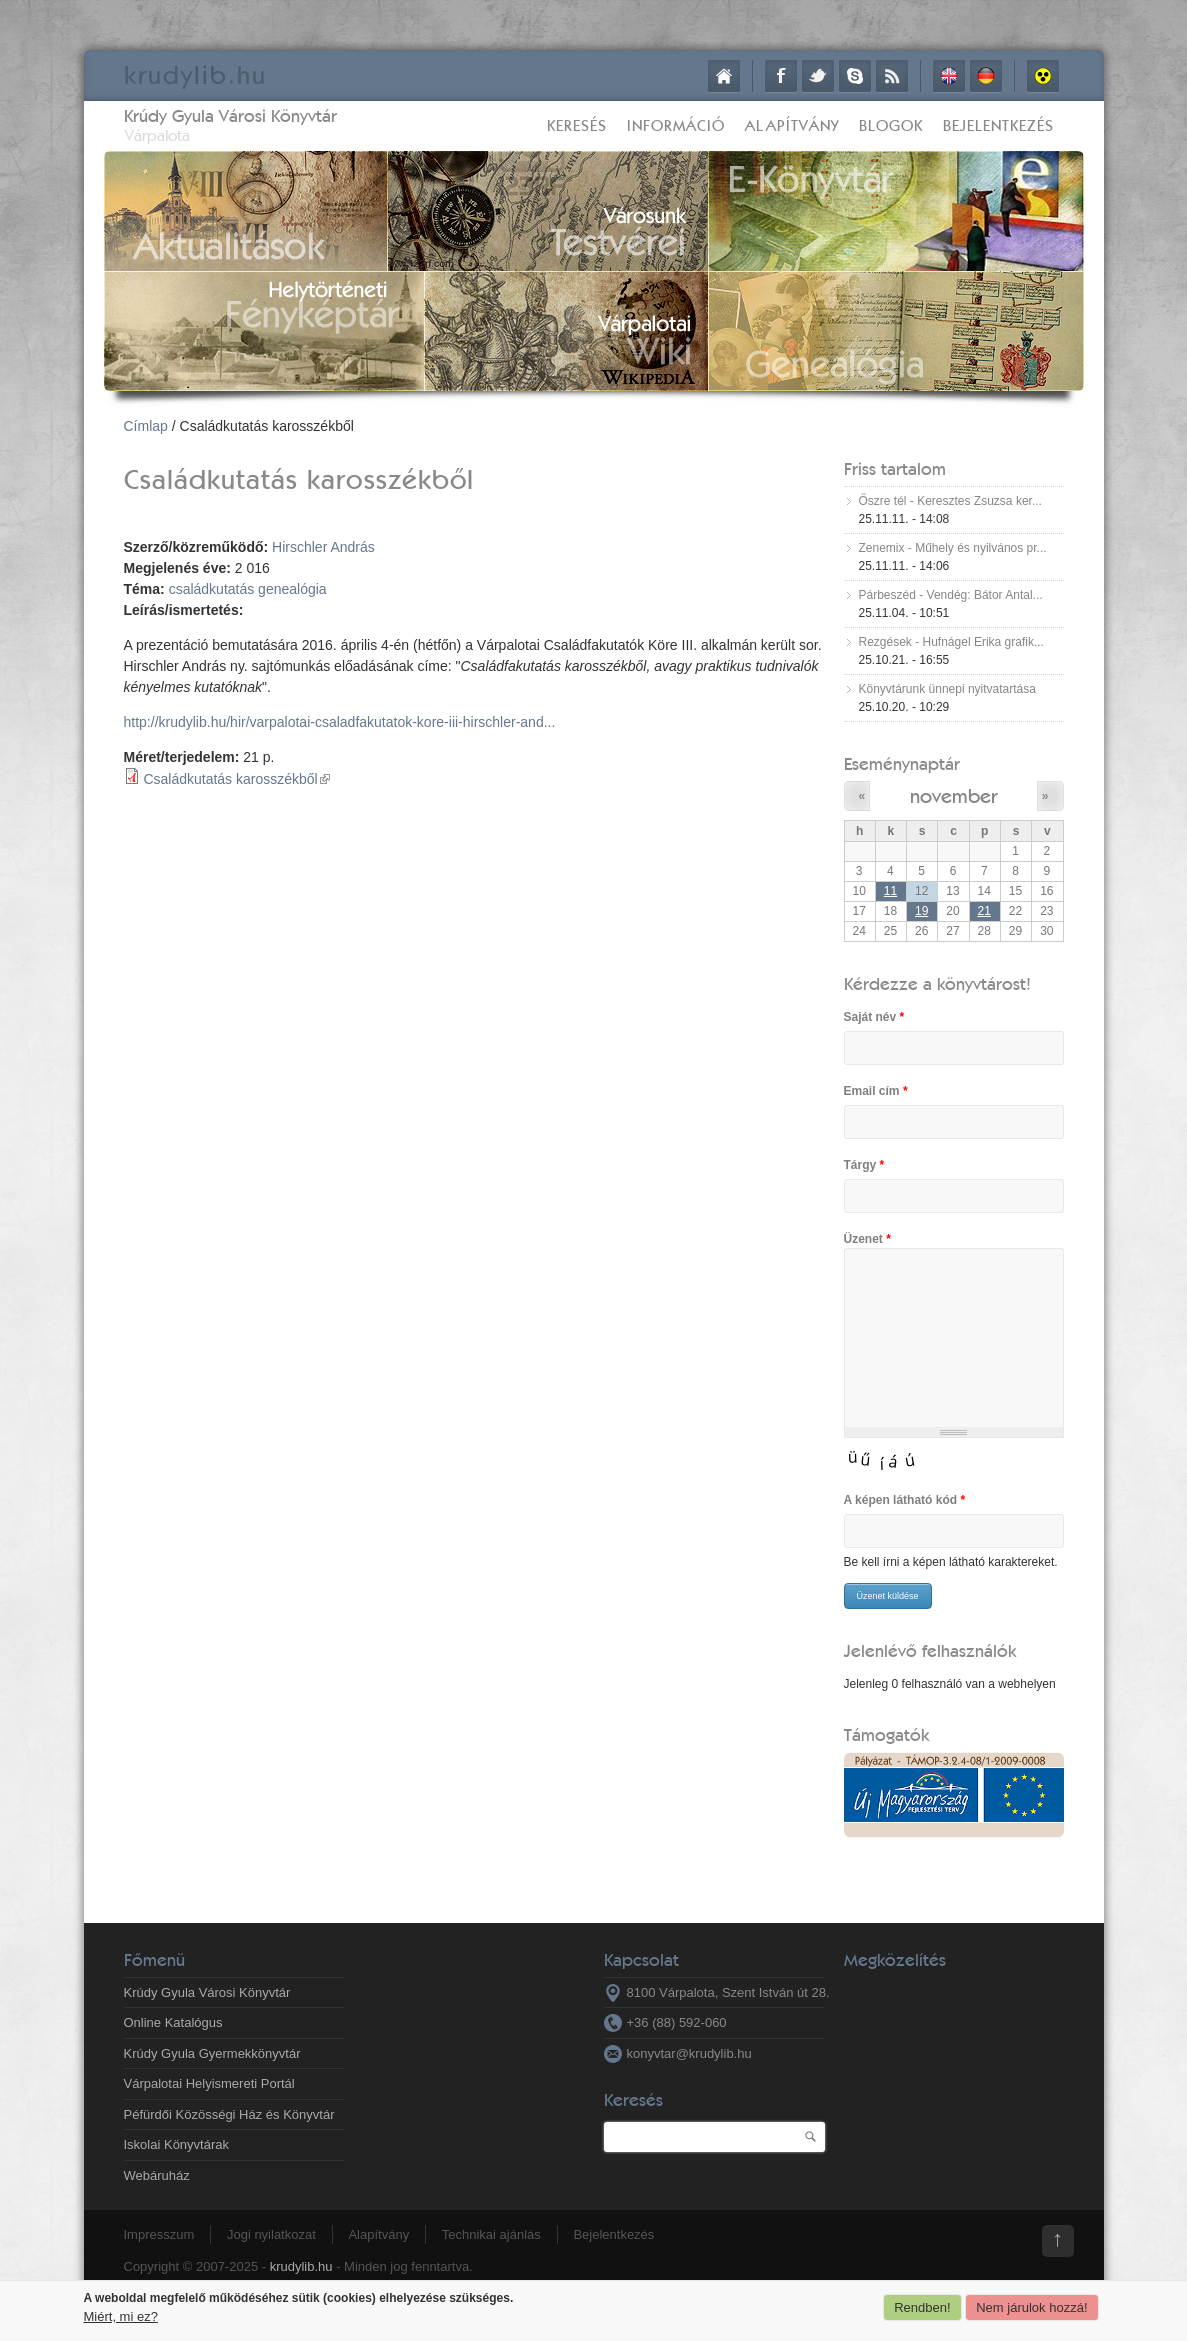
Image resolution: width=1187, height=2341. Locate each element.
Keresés (577, 125)
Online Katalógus (173, 2022)
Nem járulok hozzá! (1031, 2307)
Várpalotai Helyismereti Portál (209, 2083)
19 (921, 911)
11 (890, 891)
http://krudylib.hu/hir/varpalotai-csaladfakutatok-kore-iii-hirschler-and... (340, 722)
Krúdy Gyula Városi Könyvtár (230, 115)
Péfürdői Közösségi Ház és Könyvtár (229, 2114)
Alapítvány (792, 125)
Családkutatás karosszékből (236, 779)
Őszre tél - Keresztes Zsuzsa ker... (950, 501)
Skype (855, 76)
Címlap (724, 76)
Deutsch (986, 76)
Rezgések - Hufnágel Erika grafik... (951, 642)
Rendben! (922, 2307)
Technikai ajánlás (491, 2234)
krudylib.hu (301, 2266)
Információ (676, 125)
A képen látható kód (905, 1500)
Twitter (818, 76)
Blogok (891, 125)
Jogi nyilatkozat (271, 2234)
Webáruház (157, 2175)
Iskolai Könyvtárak (177, 2144)
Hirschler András (323, 547)
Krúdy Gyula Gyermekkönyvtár (212, 2053)
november (953, 795)
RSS (892, 76)
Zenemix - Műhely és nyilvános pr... (953, 548)
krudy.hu (195, 74)
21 (984, 911)
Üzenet (867, 1239)
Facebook (781, 76)
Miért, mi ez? (121, 2316)
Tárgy (864, 1165)
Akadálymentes (1043, 76)
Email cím (876, 1091)
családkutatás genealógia (248, 589)
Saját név (874, 1017)
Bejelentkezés (998, 125)
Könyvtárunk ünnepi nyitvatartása (947, 689)
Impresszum (159, 2234)
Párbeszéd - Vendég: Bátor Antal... (951, 595)
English (949, 76)
